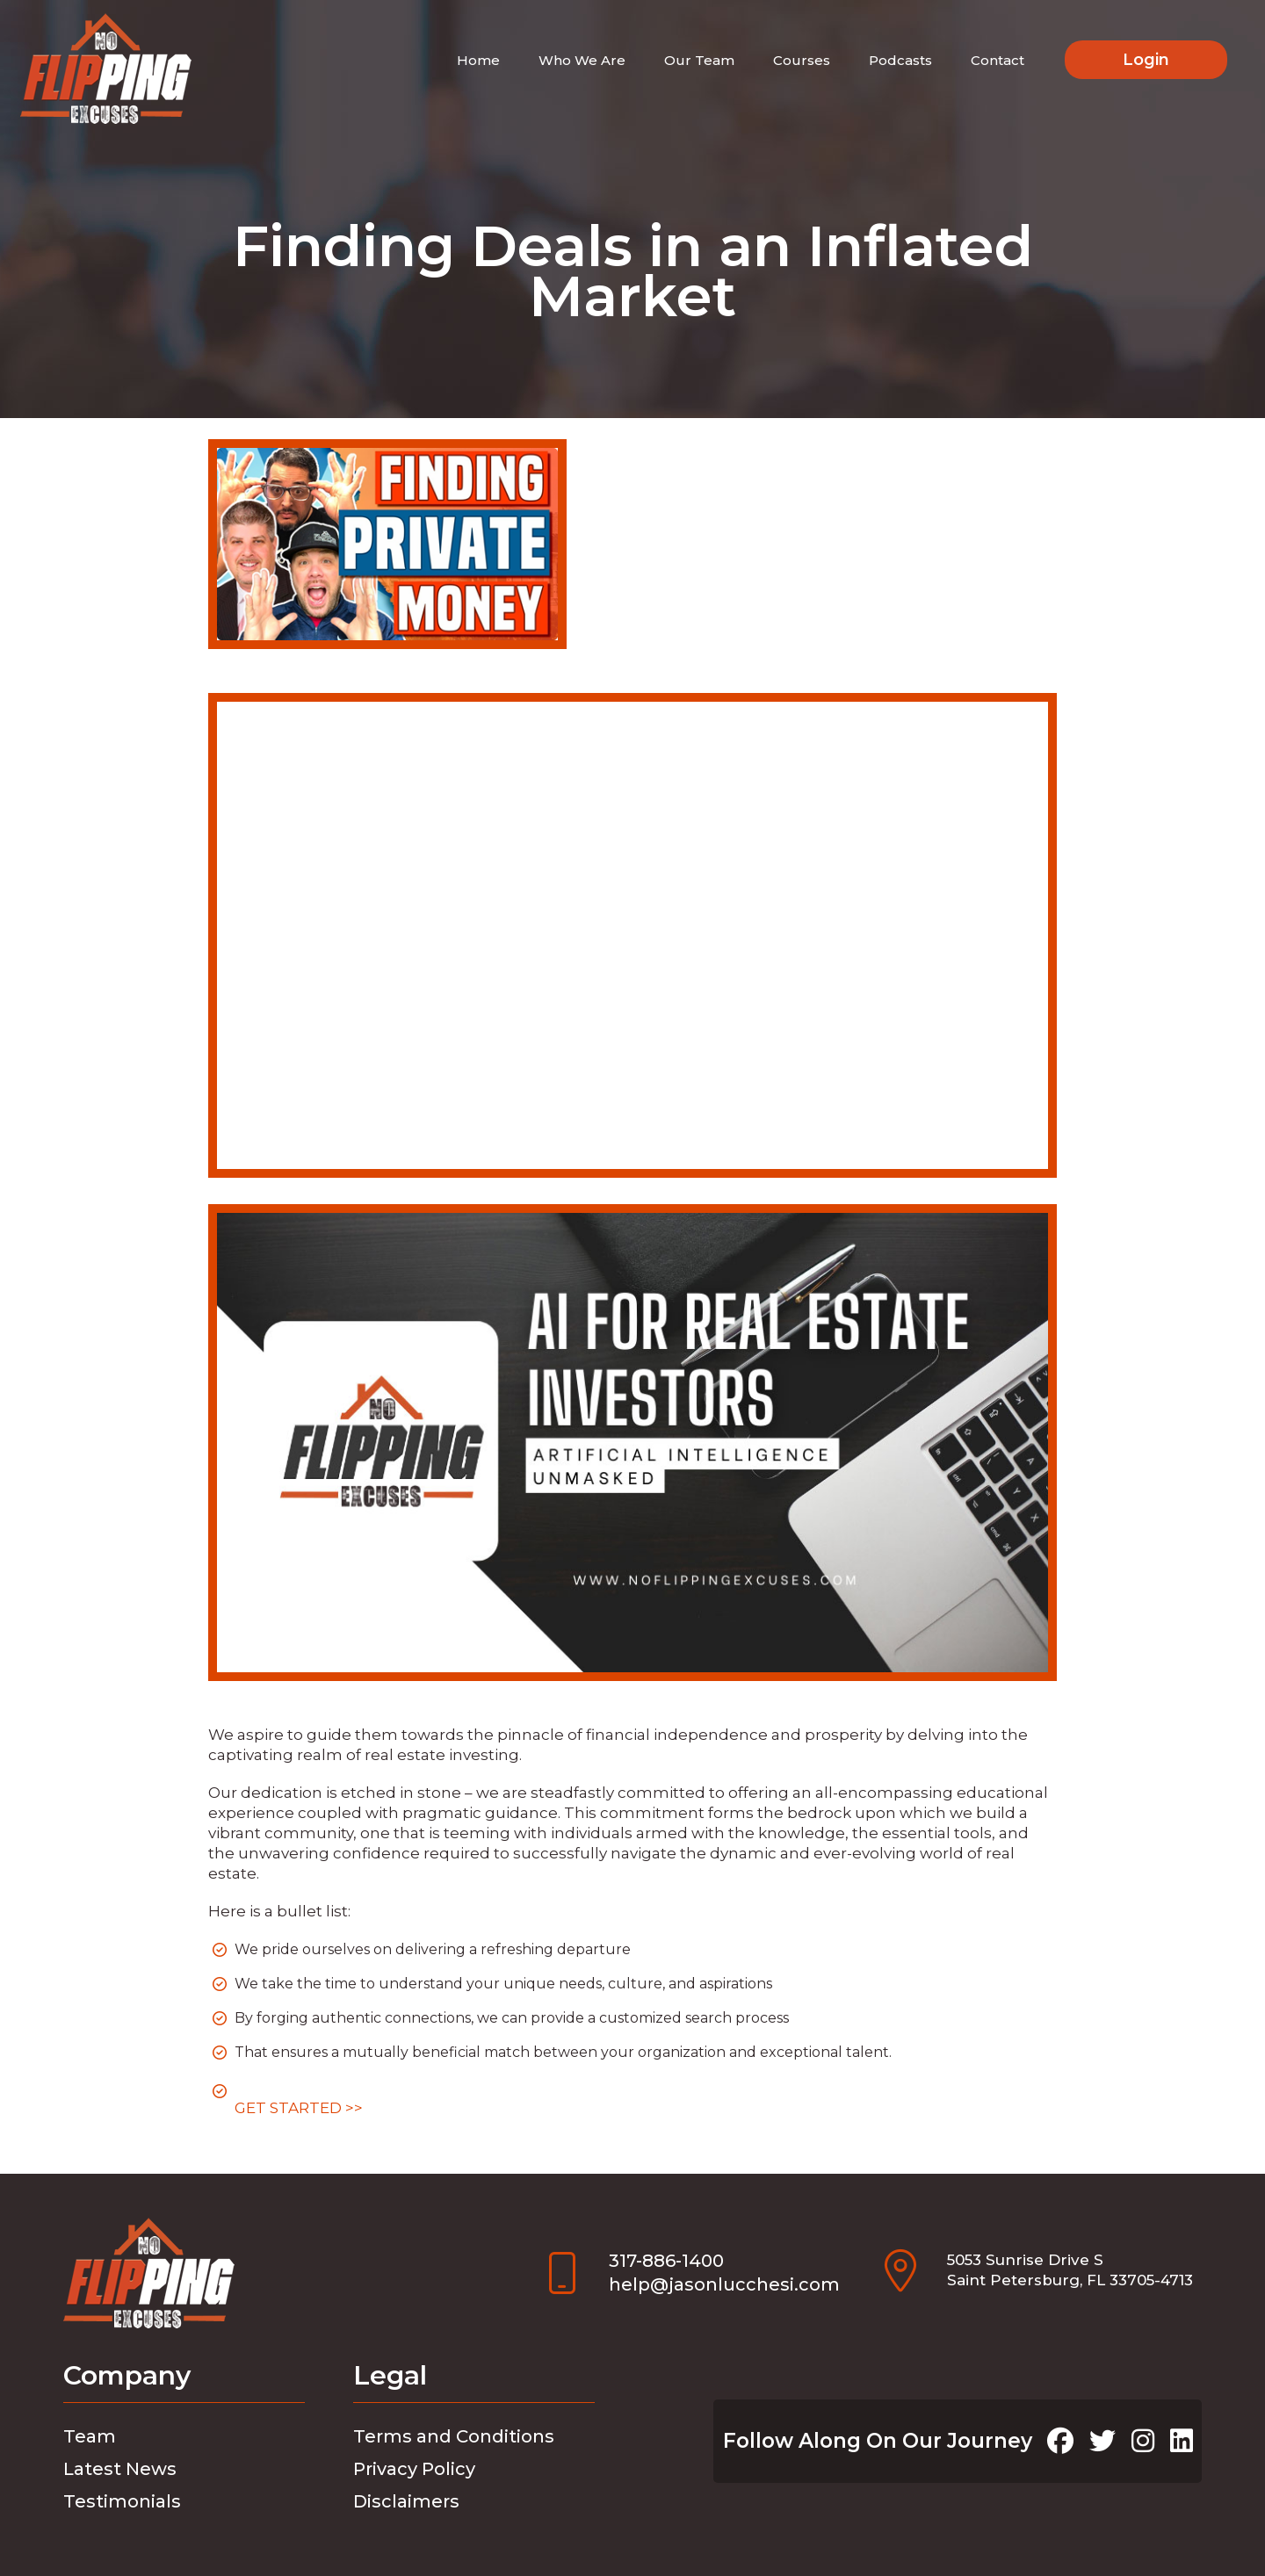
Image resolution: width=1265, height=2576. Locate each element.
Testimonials (122, 2501)
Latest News (120, 2468)
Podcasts (900, 60)
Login (1146, 59)
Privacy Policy (414, 2468)
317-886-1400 (666, 2260)
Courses (801, 60)
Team (89, 2436)
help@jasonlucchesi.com (724, 2284)
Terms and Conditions (453, 2436)
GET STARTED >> (299, 2108)
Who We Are (582, 60)
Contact (997, 60)
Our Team (699, 60)
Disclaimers (406, 2501)
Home (478, 60)
